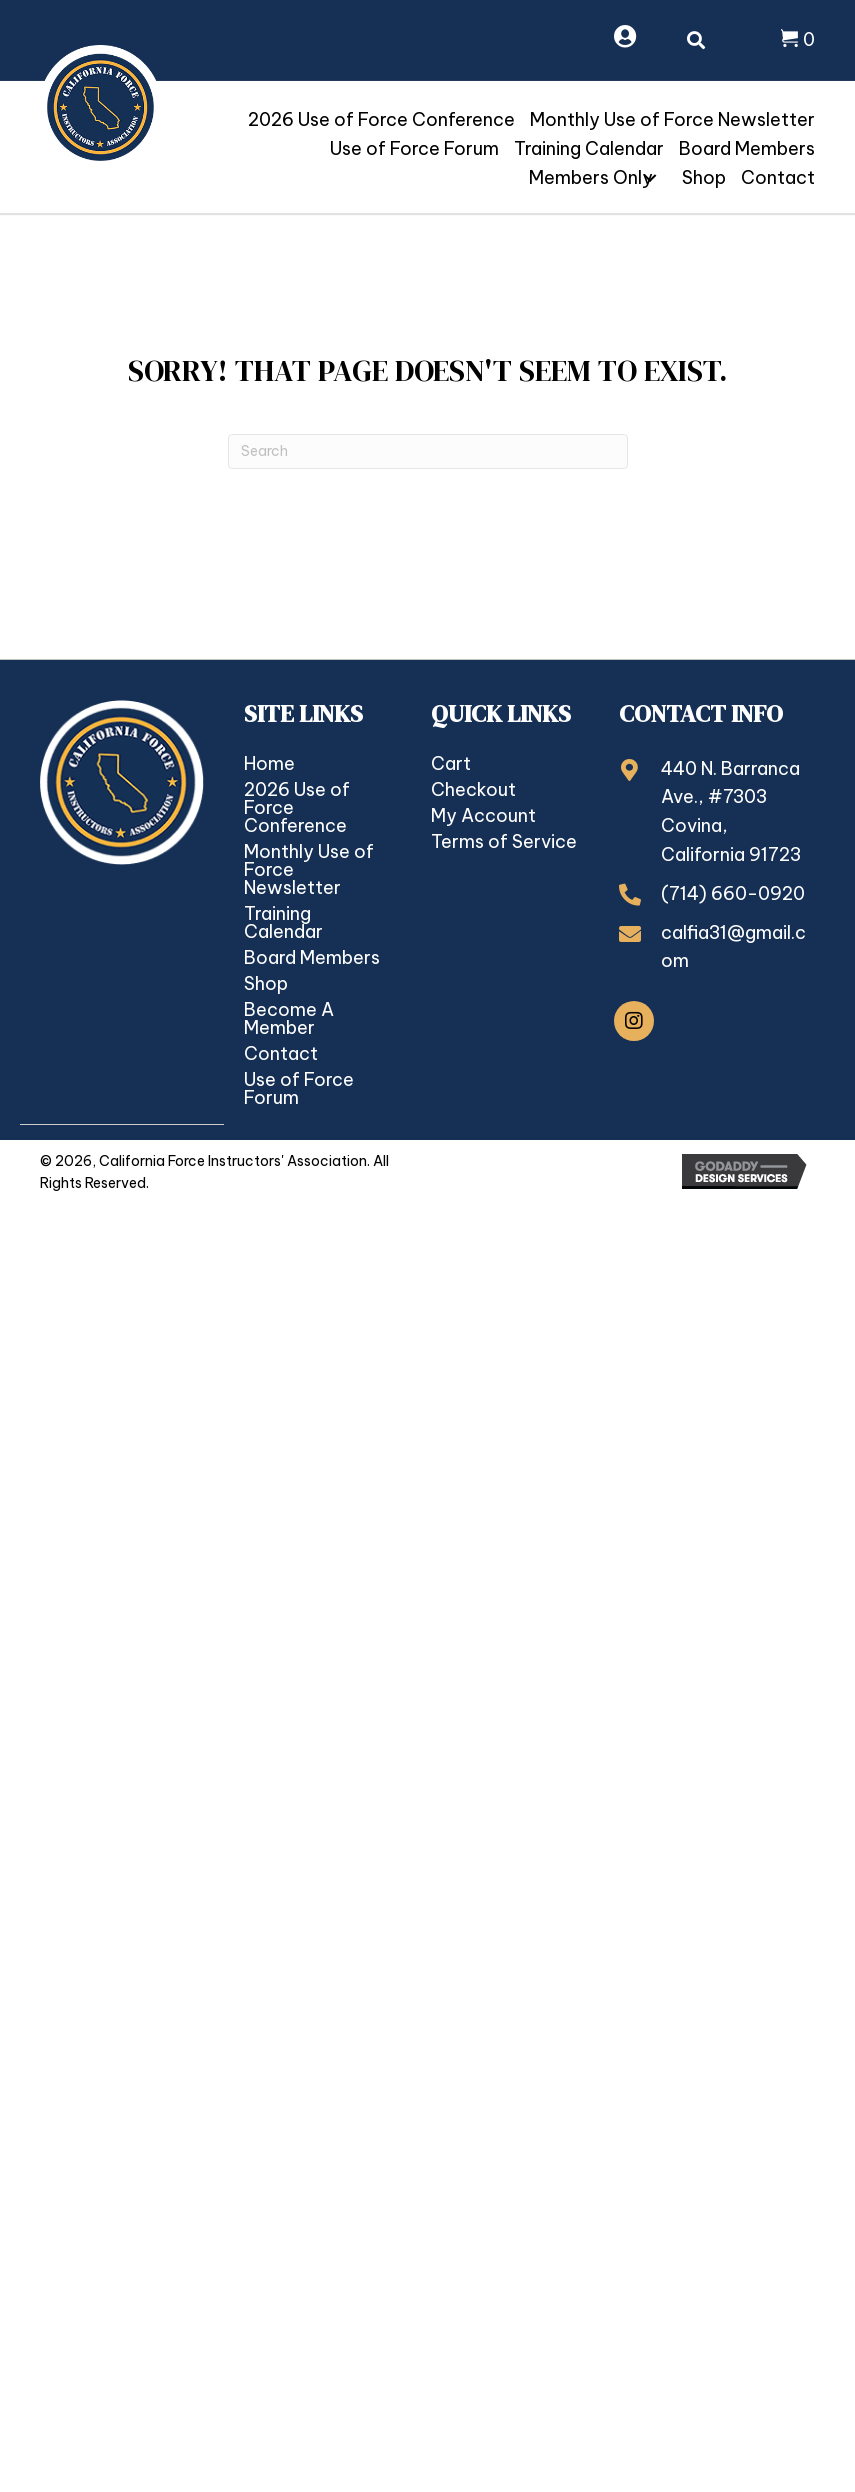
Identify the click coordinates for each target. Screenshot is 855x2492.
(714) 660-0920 (733, 893)
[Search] (428, 451)
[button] (650, 178)
